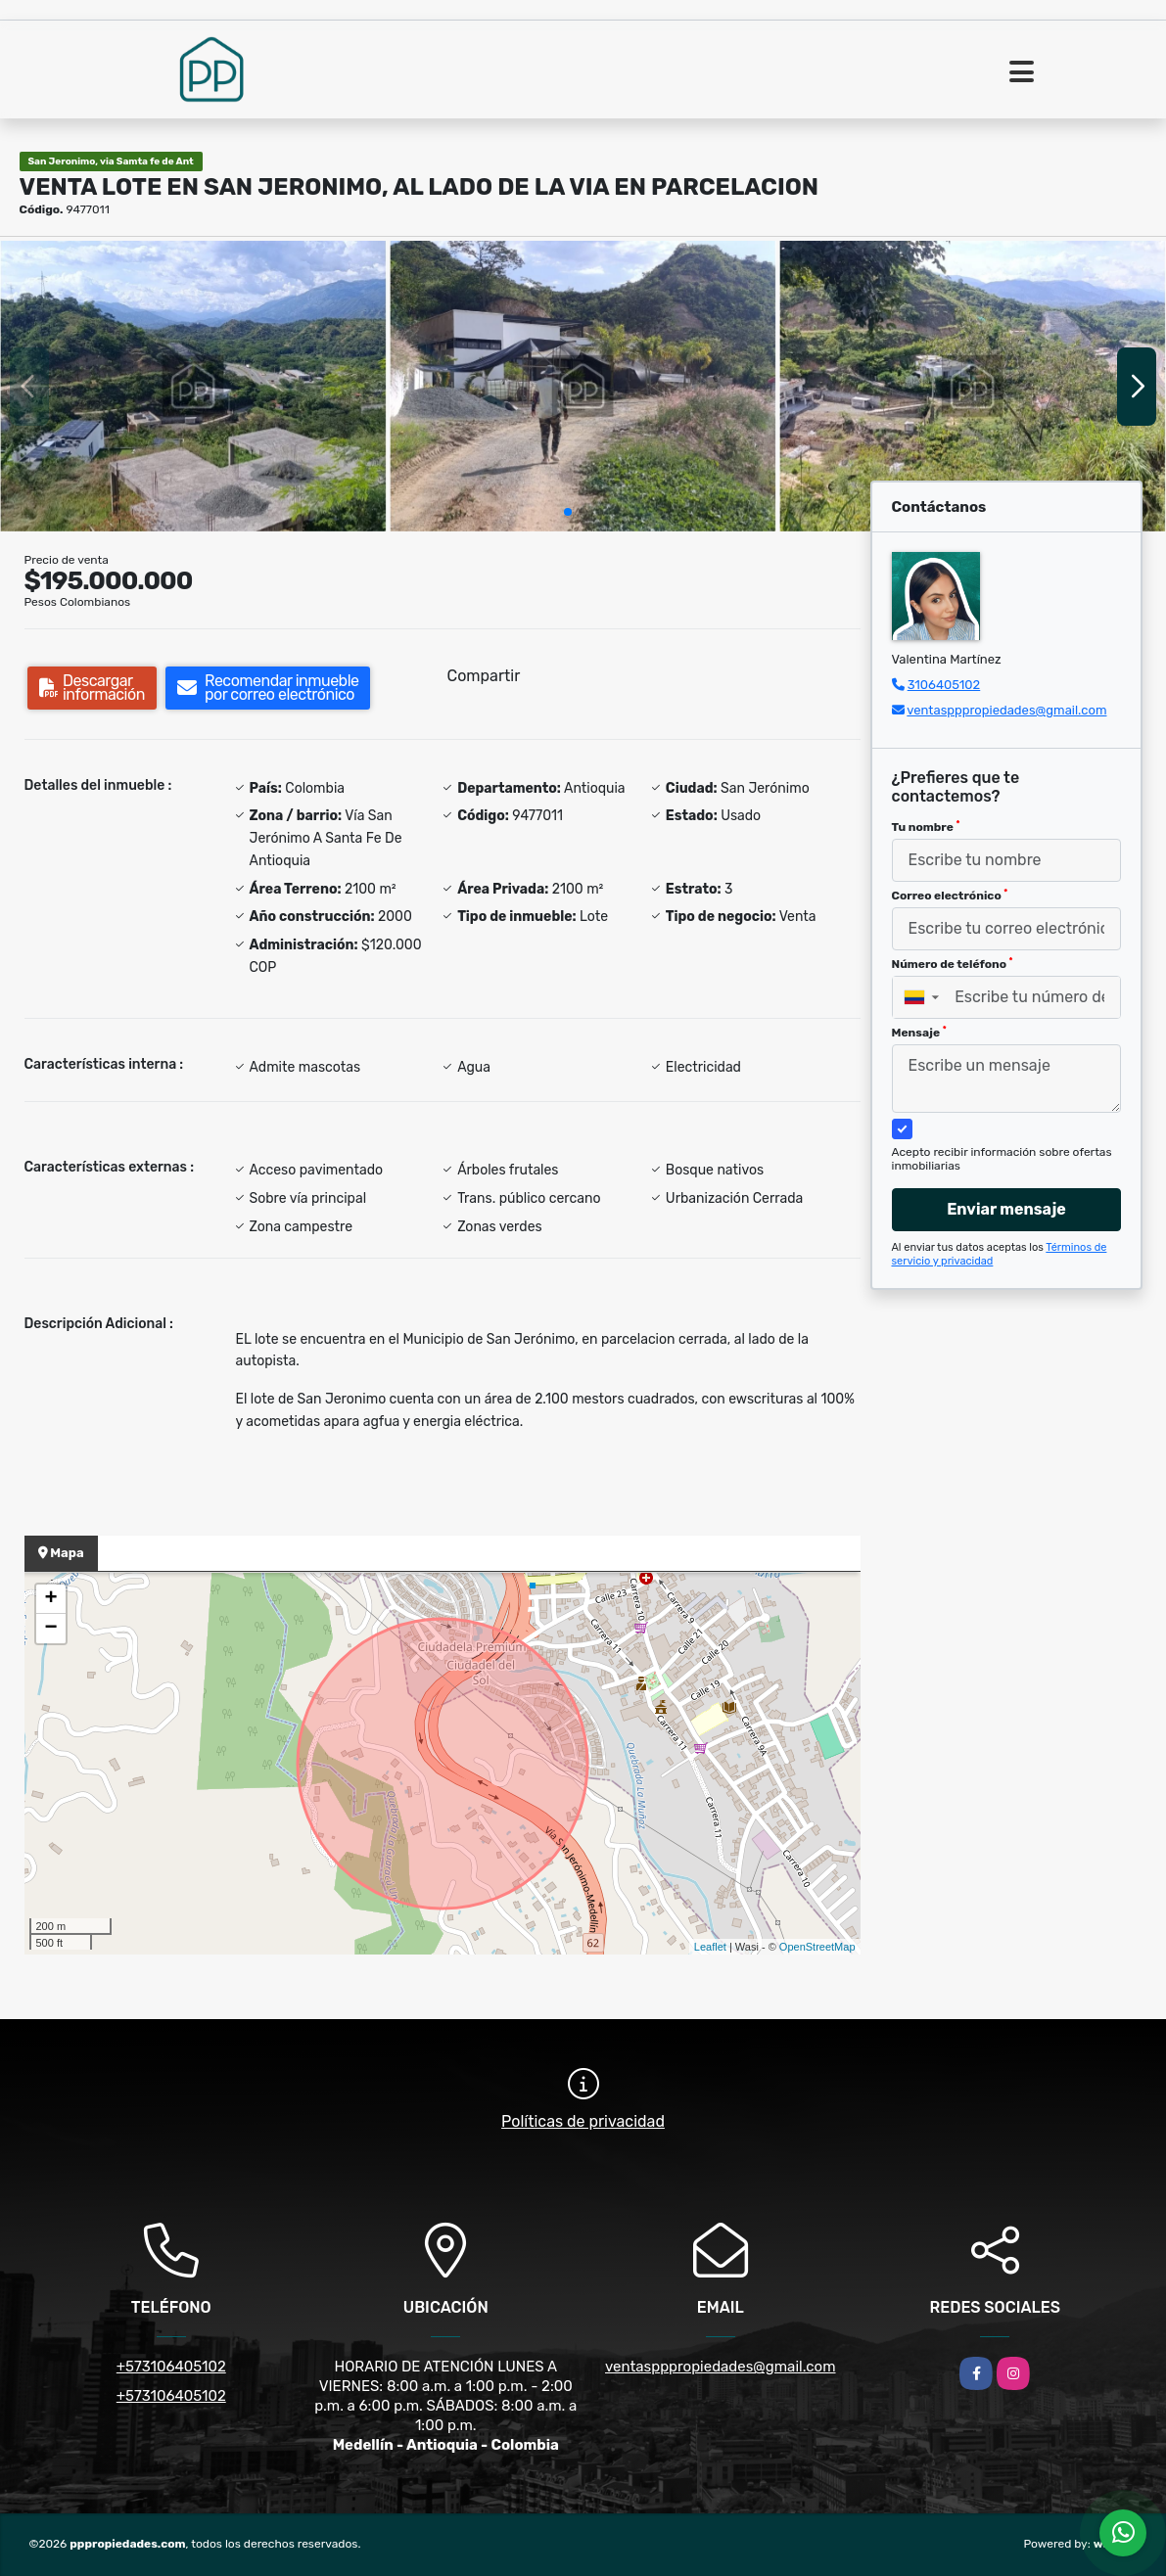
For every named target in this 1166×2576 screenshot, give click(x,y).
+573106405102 (171, 2366)
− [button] (50, 1628)
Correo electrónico (950, 895)
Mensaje (919, 1032)
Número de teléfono (952, 964)
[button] (568, 512)
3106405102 (944, 684)
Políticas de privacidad (583, 2121)
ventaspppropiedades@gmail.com (1006, 710)
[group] (193, 385)
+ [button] (50, 1599)
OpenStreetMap (817, 1947)
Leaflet (710, 1947)
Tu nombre (926, 827)
